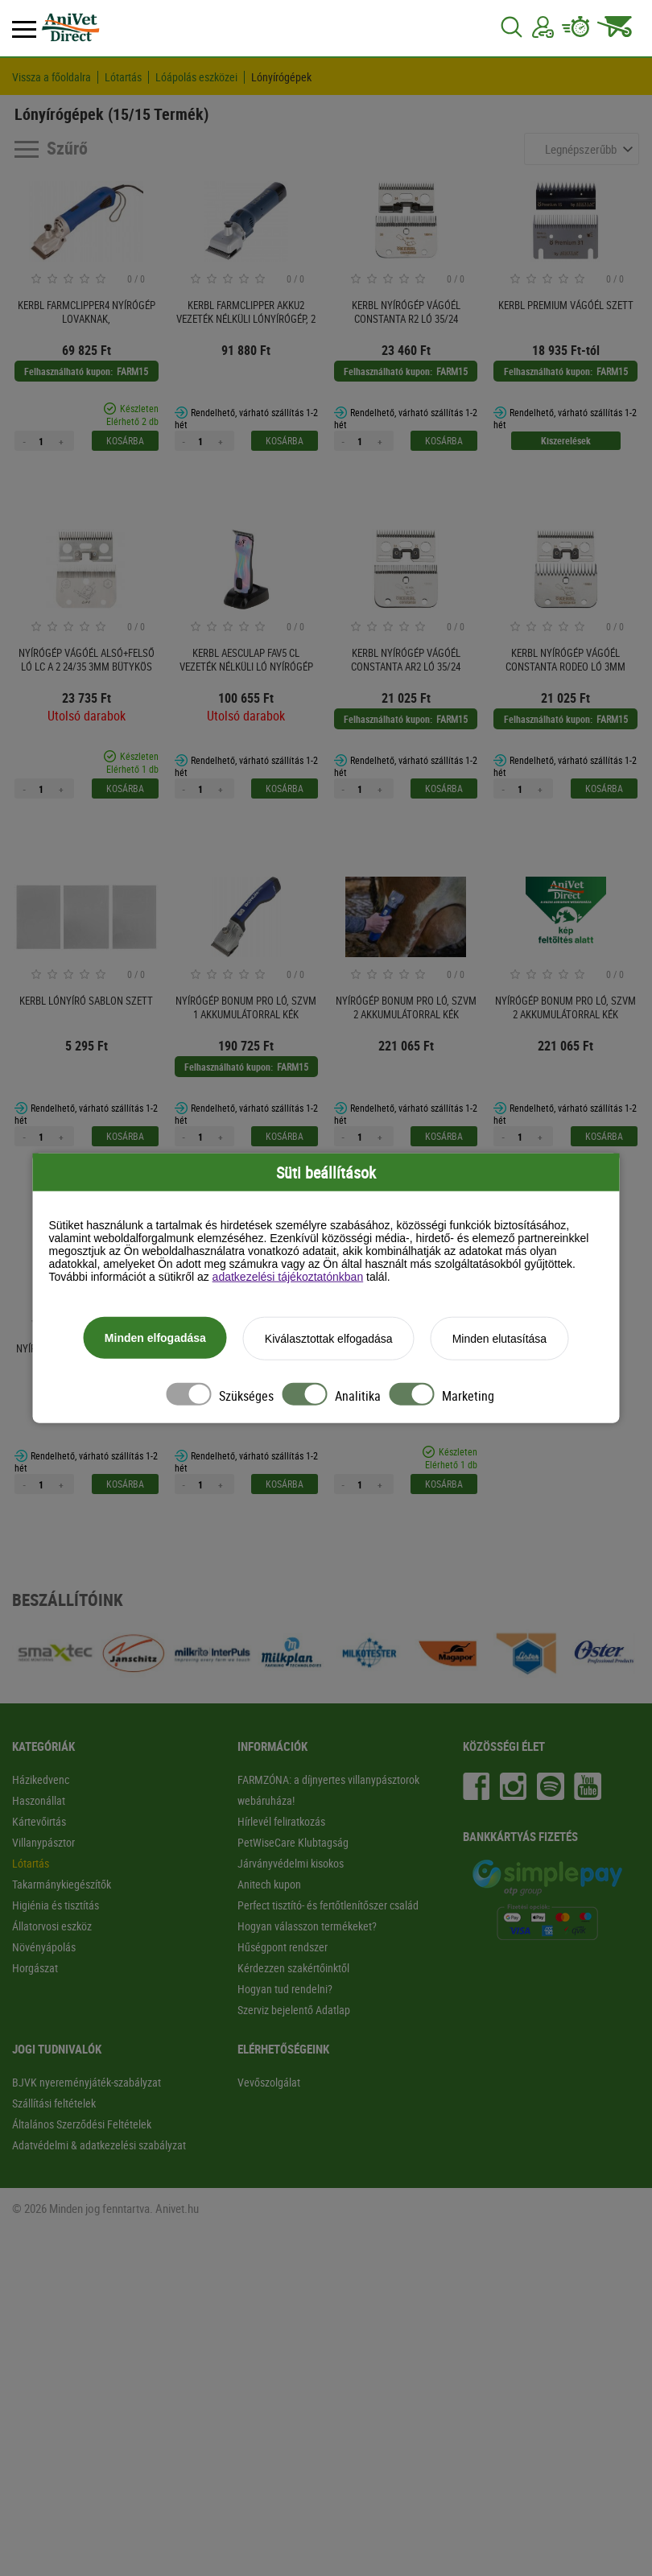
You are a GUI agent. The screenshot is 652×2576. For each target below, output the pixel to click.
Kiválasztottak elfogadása (329, 1339)
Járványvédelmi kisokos (290, 1863)
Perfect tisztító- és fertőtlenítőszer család (328, 1905)
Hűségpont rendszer (282, 1947)
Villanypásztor (43, 1842)
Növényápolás (44, 1947)
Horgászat (35, 1967)
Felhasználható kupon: (68, 371)
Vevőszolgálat (268, 2082)
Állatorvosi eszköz (52, 1926)
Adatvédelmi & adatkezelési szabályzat (99, 2145)
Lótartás (123, 77)
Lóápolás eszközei (196, 77)
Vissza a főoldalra (51, 77)
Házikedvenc (40, 1779)
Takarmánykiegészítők (61, 1884)
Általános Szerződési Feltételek (81, 2124)
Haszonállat (38, 1800)
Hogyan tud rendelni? (284, 1988)
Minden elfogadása (155, 1338)
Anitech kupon (269, 1884)
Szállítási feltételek (54, 2103)
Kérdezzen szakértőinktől (293, 1967)
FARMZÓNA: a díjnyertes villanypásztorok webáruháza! (328, 1790)
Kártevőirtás (39, 1821)
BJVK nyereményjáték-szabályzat (86, 2082)
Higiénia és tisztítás (55, 1905)
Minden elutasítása (499, 1339)
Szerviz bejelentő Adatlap (293, 2009)
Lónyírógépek (281, 77)
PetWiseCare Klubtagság (293, 1842)
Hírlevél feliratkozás (281, 1821)
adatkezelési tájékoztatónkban (288, 1277)
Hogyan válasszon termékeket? (307, 1926)
